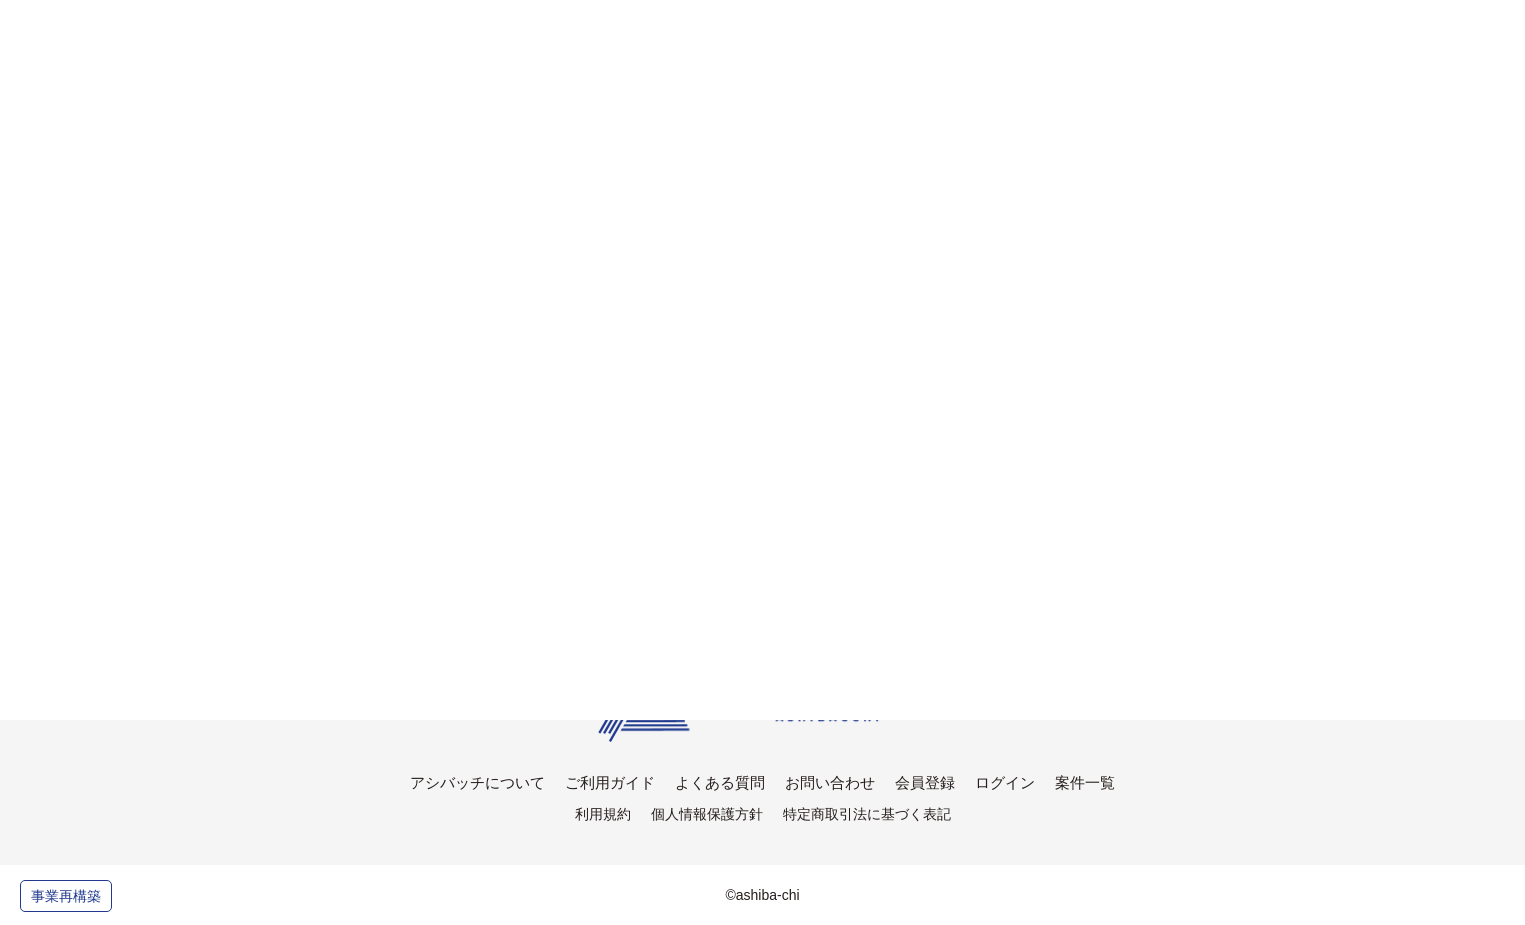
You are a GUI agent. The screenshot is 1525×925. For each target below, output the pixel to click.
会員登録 (925, 782)
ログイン (1005, 782)
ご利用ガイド (610, 782)
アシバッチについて (477, 782)
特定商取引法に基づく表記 (867, 814)
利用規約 (603, 814)
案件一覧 (1085, 782)
